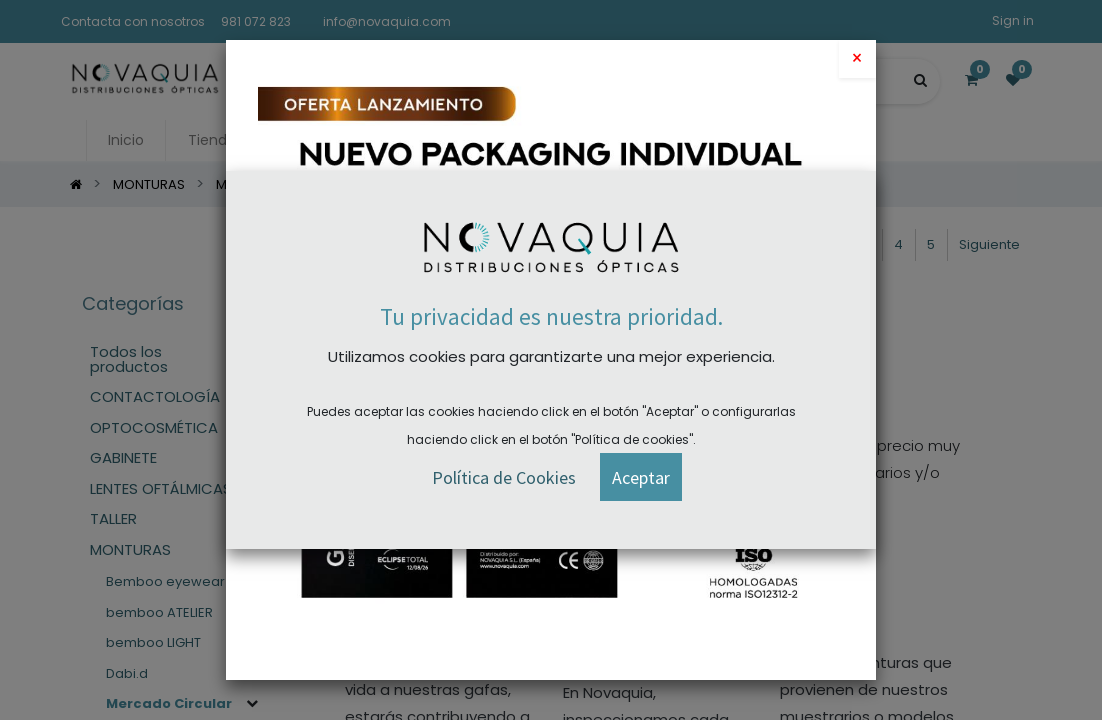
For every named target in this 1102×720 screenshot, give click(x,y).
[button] (641, 477)
